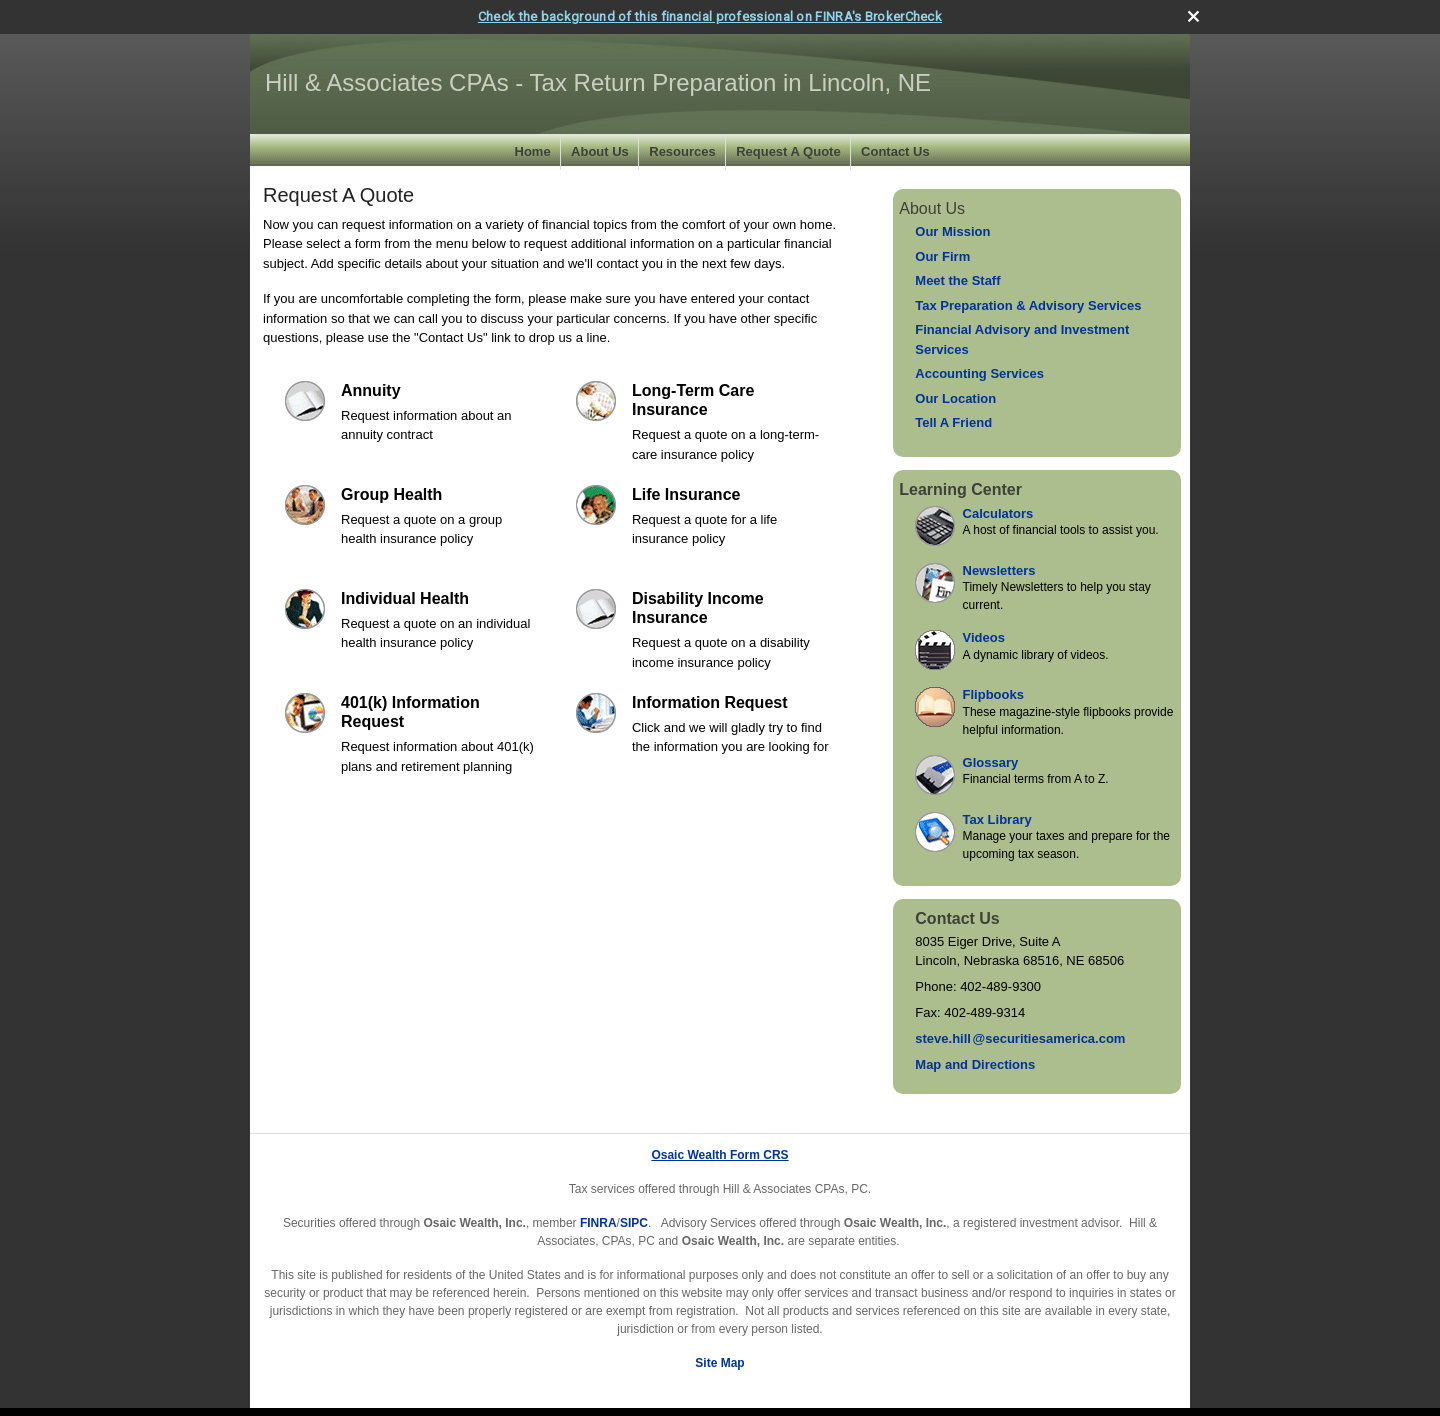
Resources (682, 151)
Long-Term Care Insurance (693, 399)
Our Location (955, 397)
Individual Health (405, 597)
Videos (984, 637)
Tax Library (997, 818)
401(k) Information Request (410, 711)
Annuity (371, 389)
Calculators (998, 512)
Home (533, 151)
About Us (600, 151)
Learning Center (960, 488)
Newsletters (999, 569)
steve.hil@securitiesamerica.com (1020, 1038)
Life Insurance (686, 493)
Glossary (991, 761)
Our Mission (952, 231)
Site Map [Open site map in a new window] (719, 1363)
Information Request (710, 701)
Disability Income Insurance (698, 607)
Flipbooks (993, 694)
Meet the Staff (957, 280)
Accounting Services (979, 373)
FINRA (598, 1223)
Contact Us (895, 151)
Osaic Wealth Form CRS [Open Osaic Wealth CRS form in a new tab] (719, 1155)
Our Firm (942, 255)
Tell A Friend (953, 422)
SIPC (634, 1223)
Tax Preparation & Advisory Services (1028, 304)
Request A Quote (788, 151)
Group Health (391, 493)
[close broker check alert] (1193, 15)
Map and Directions (975, 1064)
